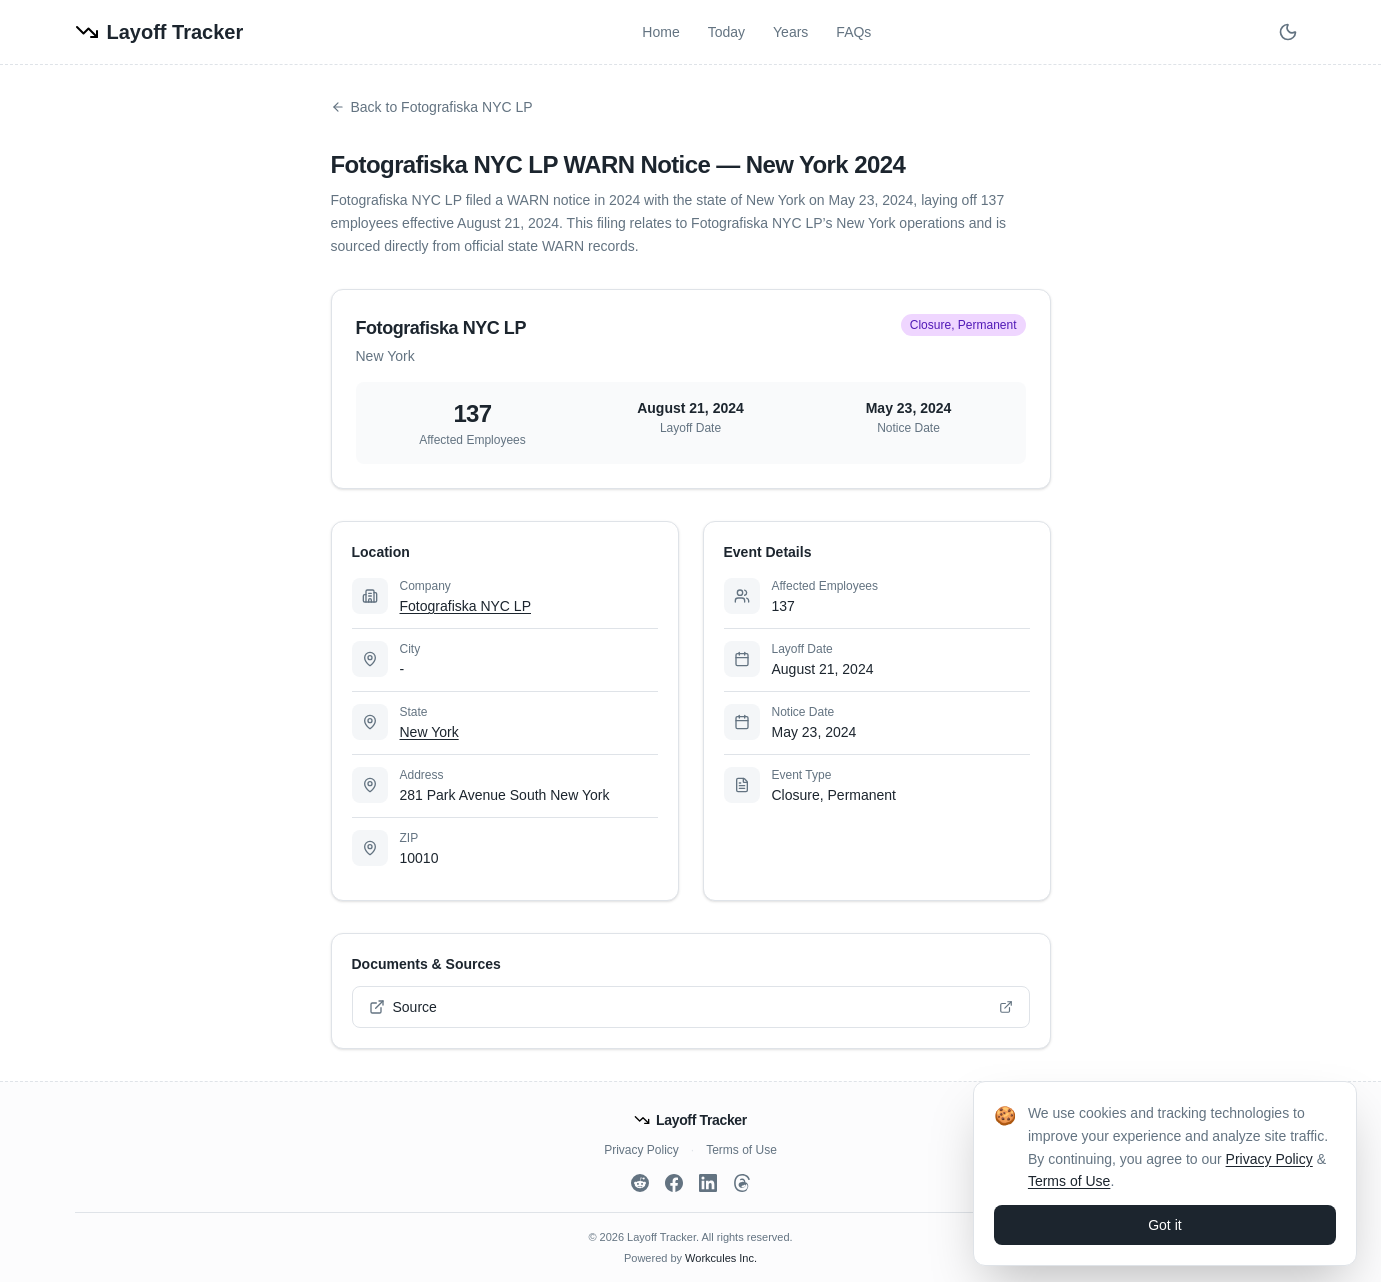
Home (660, 32)
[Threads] (742, 1183)
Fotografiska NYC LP (466, 606)
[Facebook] (674, 1183)
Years (790, 32)
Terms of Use (741, 1150)
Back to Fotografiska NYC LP (432, 107)
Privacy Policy (641, 1150)
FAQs (853, 32)
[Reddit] (640, 1183)
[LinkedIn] (708, 1183)
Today (726, 32)
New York (429, 732)
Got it (1164, 1225)
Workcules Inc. (721, 1258)
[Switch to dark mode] (1288, 32)
